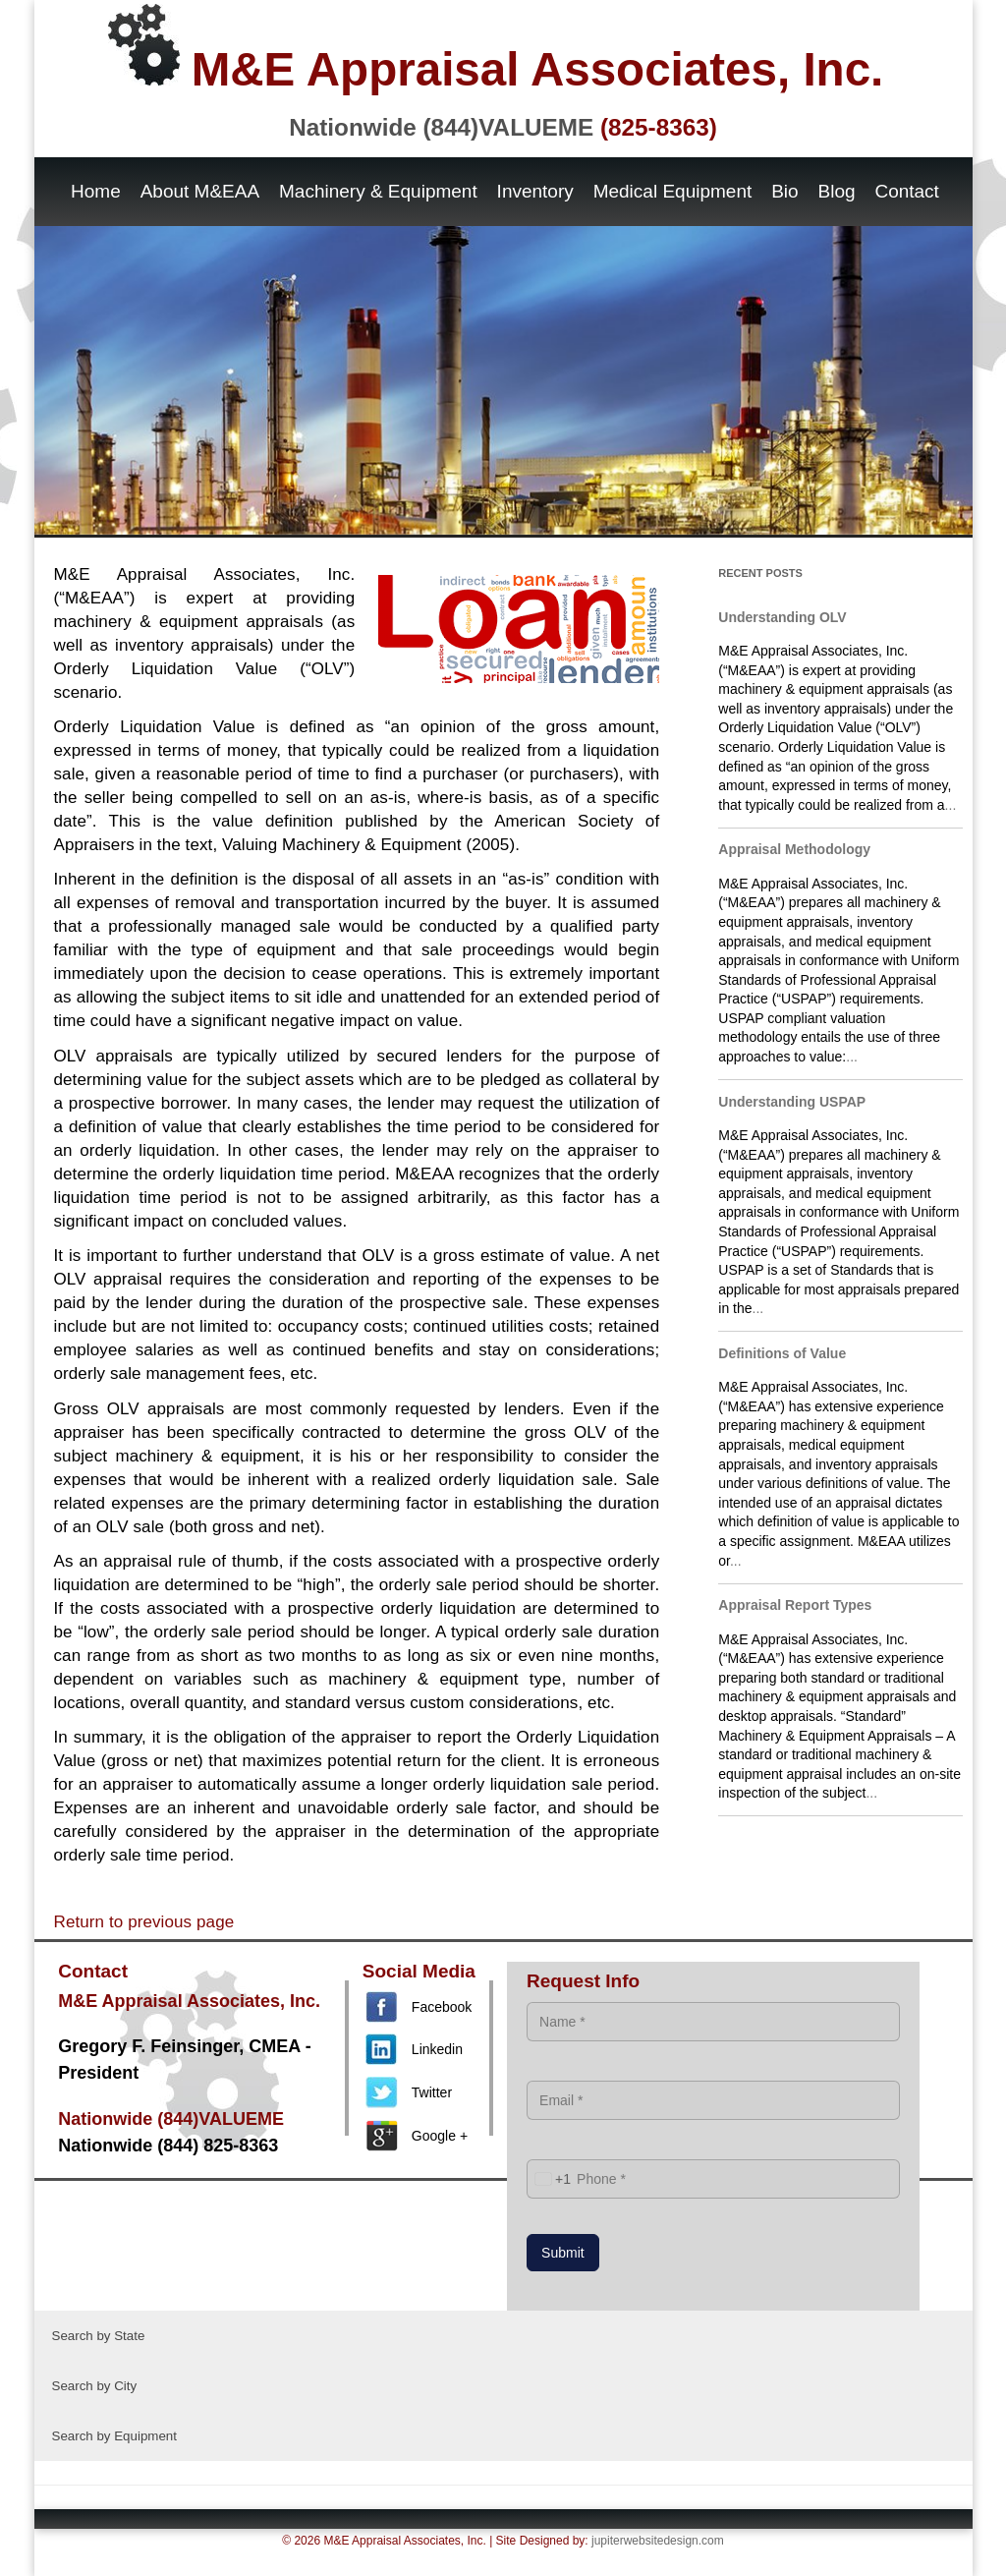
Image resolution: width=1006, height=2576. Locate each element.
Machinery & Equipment (378, 191)
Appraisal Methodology (794, 849)
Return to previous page (144, 1922)
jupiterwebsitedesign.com (657, 2540)
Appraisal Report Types (794, 1605)
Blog (837, 191)
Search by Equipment (114, 2436)
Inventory (535, 191)
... (951, 805)
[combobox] (549, 2179)
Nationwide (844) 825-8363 (168, 2145)
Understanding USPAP (792, 1102)
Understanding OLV (782, 617)
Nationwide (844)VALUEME (503, 127)
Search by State (98, 2335)
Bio (784, 191)
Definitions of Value (782, 1353)
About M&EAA (199, 191)
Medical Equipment (673, 191)
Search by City (95, 2385)
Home (96, 191)
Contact (906, 191)
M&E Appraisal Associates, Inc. (496, 49)
